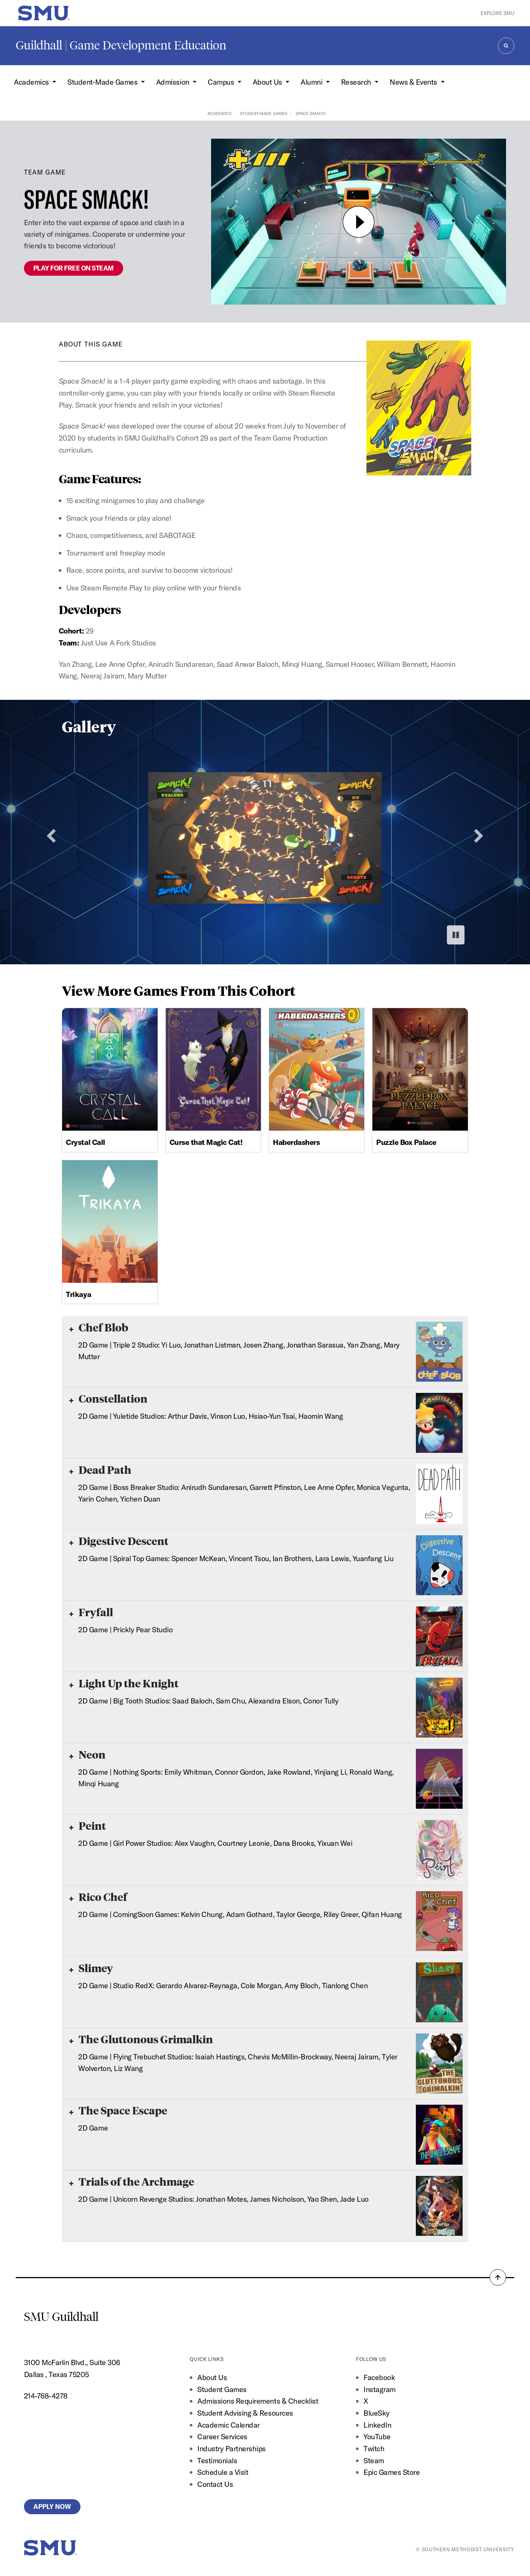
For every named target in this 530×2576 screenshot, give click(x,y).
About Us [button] (268, 82)
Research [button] (357, 82)
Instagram (379, 2389)
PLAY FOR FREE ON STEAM (73, 268)
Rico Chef (98, 1897)
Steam (373, 2460)
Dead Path (100, 1469)
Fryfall (91, 1612)
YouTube (377, 2436)
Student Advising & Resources (245, 2413)
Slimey (91, 1968)
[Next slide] (479, 836)
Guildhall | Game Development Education (121, 45)
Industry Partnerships (231, 2448)
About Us (212, 2377)
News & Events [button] (414, 82)
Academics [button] (32, 82)
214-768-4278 (45, 2395)
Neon (87, 1754)
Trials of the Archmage (131, 2181)
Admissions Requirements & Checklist (257, 2401)
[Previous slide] (51, 836)
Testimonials (217, 2460)
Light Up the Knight (124, 1683)
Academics (219, 113)
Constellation (108, 1398)
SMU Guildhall (61, 2316)
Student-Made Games (263, 113)
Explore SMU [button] (497, 13)
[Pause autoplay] (455, 934)
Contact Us (215, 2484)
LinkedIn (377, 2425)
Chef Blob (98, 1327)
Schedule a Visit (222, 2472)
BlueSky (376, 2413)
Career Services (222, 2436)
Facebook (379, 2377)
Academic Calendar (228, 2425)
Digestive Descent (118, 1541)
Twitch (373, 2448)
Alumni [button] (312, 82)
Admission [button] (173, 82)
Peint (87, 1825)
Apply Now (52, 2506)
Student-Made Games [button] (103, 82)
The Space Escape (118, 2110)
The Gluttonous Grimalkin (141, 2039)
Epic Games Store (391, 2472)
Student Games (222, 2389)
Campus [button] (222, 82)
